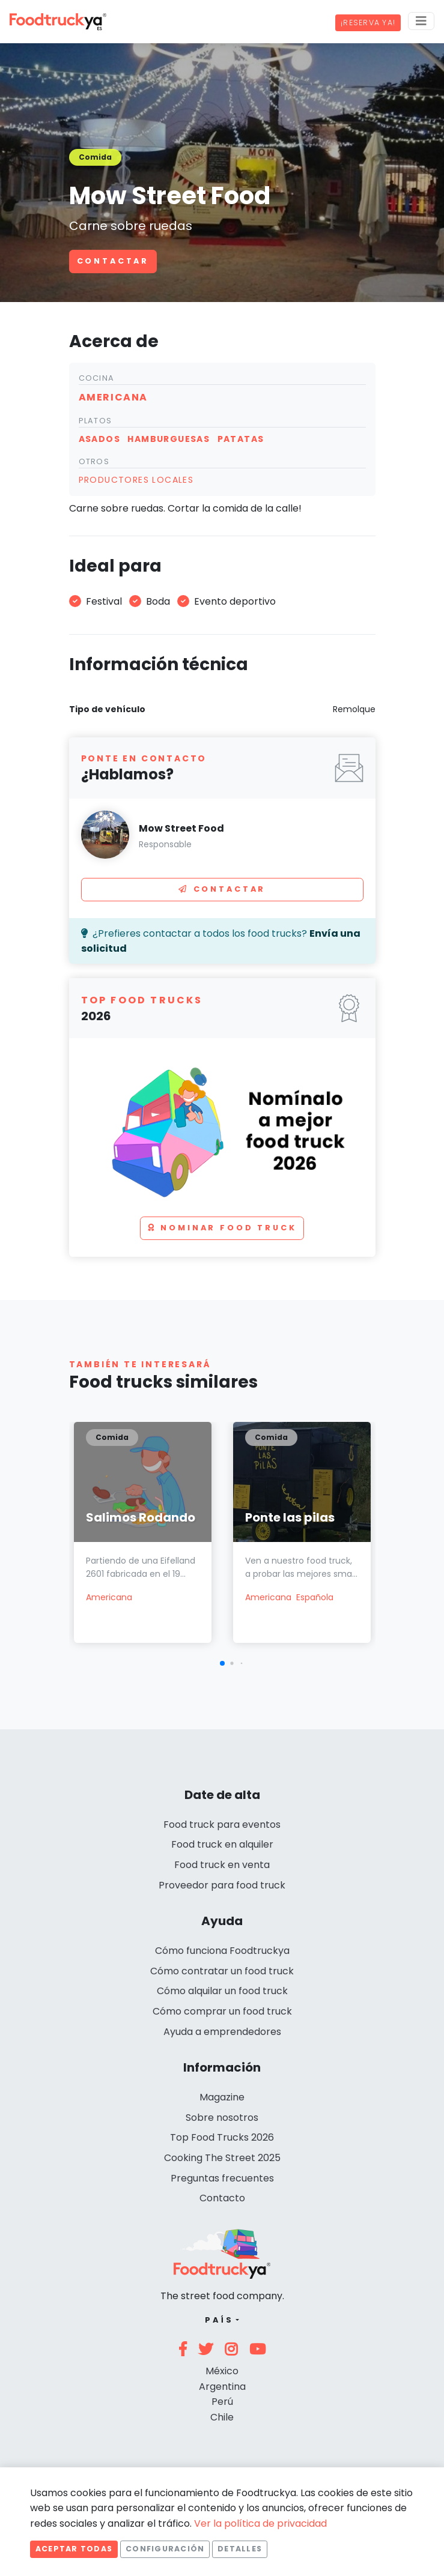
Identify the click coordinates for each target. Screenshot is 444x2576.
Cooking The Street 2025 (222, 2158)
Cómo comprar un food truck (222, 2011)
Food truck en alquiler (222, 1844)
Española (314, 1597)
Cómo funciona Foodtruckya (222, 1951)
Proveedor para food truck (222, 1885)
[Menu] (421, 21)
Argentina (222, 2386)
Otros (94, 461)
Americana (109, 1597)
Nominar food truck (222, 1228)
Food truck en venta (222, 1865)
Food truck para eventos (222, 1824)
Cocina (97, 378)
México (222, 2371)
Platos (95, 421)
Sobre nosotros (222, 2117)
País (219, 2320)
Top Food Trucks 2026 (222, 2137)
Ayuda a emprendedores (222, 2032)
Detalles (239, 2549)
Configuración (165, 2549)
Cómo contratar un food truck (222, 1971)
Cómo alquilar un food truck (222, 1991)
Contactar (113, 261)
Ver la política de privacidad (260, 2523)
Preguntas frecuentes (222, 2178)
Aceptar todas (73, 2549)
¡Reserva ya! (368, 22)
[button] (222, 1663)
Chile (222, 2417)
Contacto (222, 2198)
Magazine (222, 2097)
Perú (222, 2401)
